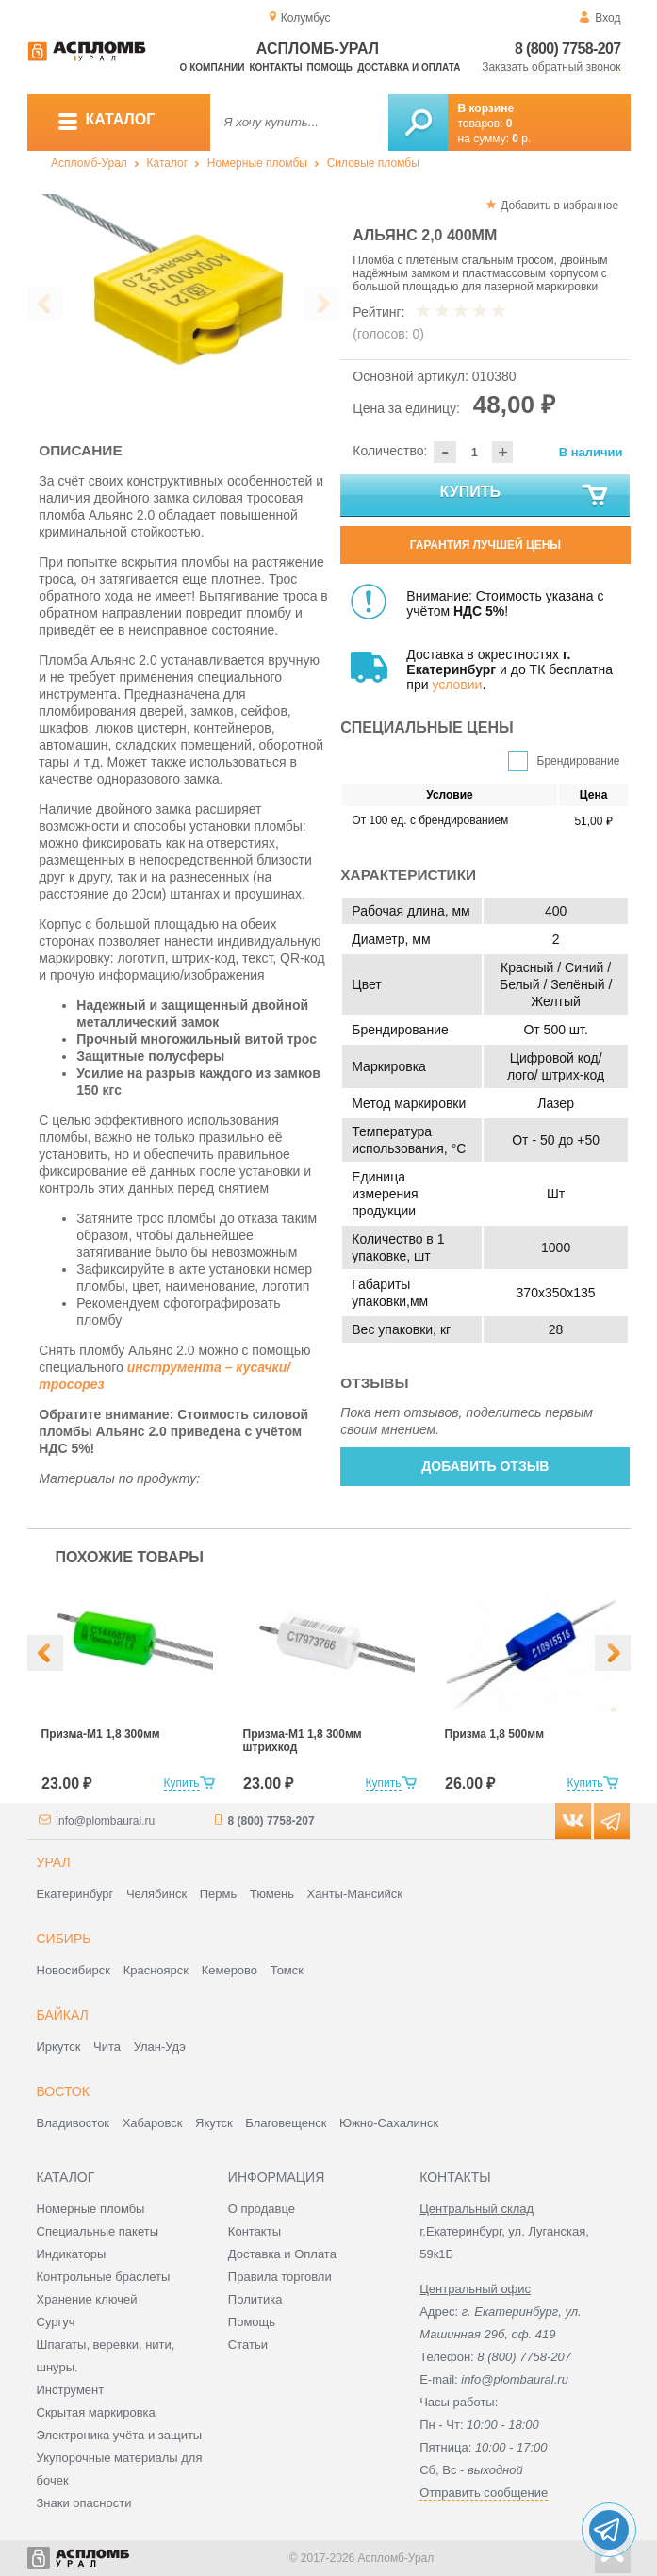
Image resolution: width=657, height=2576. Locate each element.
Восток (63, 2091)
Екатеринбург (75, 1894)
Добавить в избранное (559, 205)
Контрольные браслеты (104, 2277)
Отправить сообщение (483, 2492)
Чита (107, 2046)
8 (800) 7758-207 (568, 49)
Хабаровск (153, 2123)
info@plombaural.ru (105, 1820)
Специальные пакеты (98, 2231)
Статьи (248, 2344)
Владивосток (73, 2123)
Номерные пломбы (257, 163)
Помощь (330, 67)
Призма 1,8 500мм (495, 1734)
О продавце (261, 2209)
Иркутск (59, 2046)
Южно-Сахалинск (388, 2123)
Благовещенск (285, 2123)
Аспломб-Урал (89, 163)
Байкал (63, 2015)
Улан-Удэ (160, 2046)
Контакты (275, 67)
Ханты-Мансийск (354, 1894)
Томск (287, 1970)
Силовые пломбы (373, 163)
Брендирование (578, 761)
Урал (54, 1862)
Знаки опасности (84, 2503)
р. (521, 138)
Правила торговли (280, 2277)
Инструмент (71, 2390)
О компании (212, 67)
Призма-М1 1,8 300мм (100, 1734)
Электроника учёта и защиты (120, 2435)
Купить (525, 496)
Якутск (214, 2123)
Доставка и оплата (408, 67)
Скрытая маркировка (96, 2412)
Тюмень (272, 1894)
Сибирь (64, 1938)
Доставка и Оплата (282, 2254)
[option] (184, 299)
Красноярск (156, 1970)
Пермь (219, 1894)
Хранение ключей (87, 2299)
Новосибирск (74, 1970)
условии (457, 684)
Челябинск (156, 1894)
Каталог (168, 163)
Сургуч (56, 2322)
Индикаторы (72, 2254)
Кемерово (229, 1970)
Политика (255, 2299)
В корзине (486, 108)
